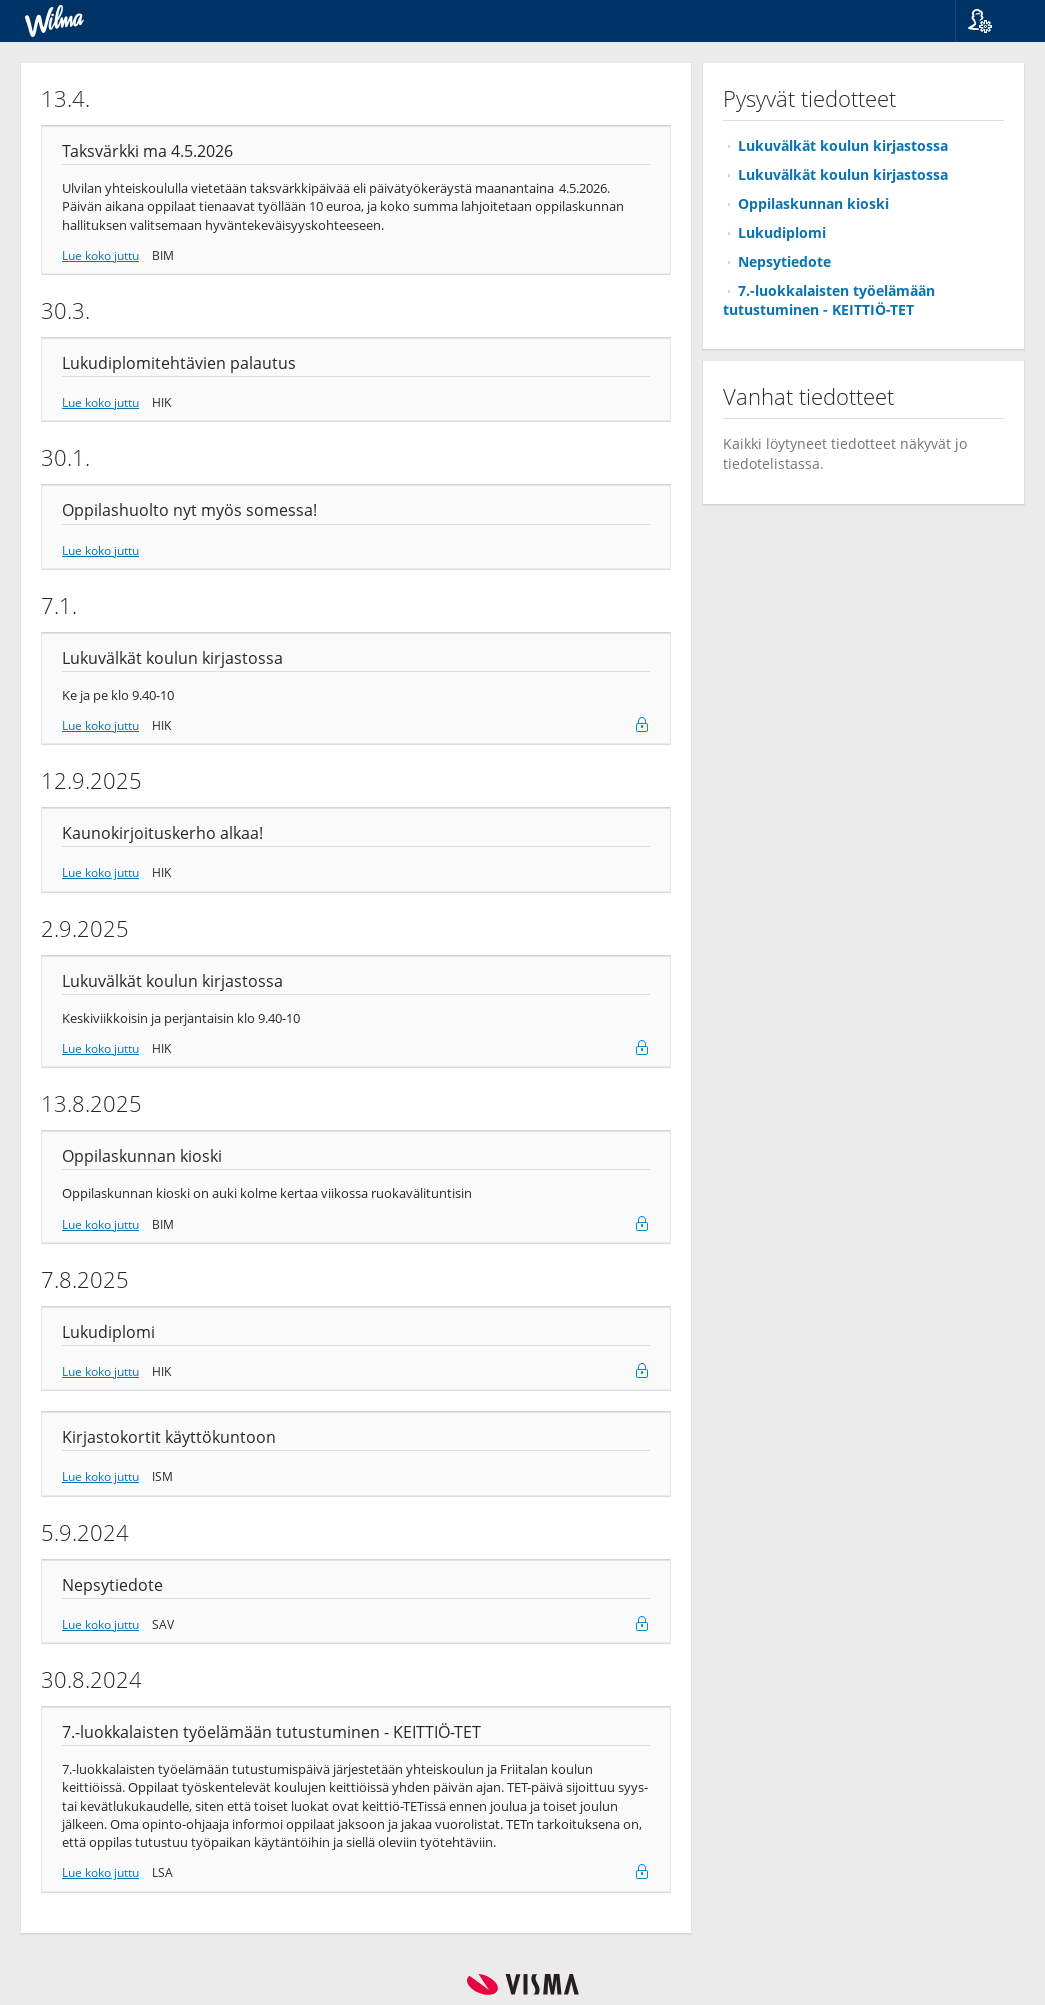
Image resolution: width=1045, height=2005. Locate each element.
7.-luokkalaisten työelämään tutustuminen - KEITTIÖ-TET (829, 300)
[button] (992, 21)
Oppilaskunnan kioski (813, 203)
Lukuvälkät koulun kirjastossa (843, 145)
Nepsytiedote (784, 261)
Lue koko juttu (100, 255)
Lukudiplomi (782, 232)
